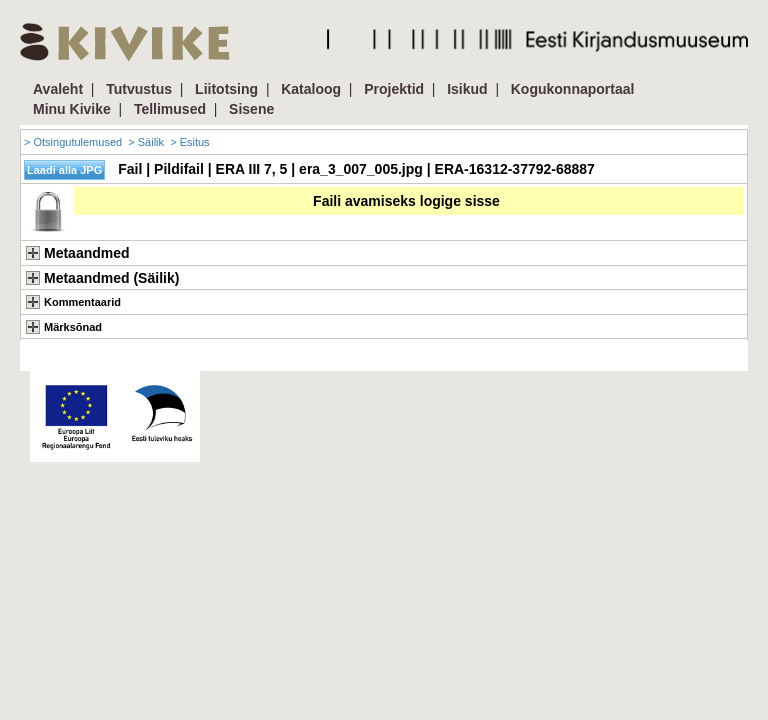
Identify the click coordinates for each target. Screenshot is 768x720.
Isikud (467, 89)
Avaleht (58, 89)
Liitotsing (226, 89)
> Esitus (189, 142)
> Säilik (146, 142)
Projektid (394, 89)
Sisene (251, 109)
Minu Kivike (72, 109)
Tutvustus (139, 89)
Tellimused (170, 109)
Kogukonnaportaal (573, 89)
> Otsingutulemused (73, 142)
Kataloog (311, 89)
